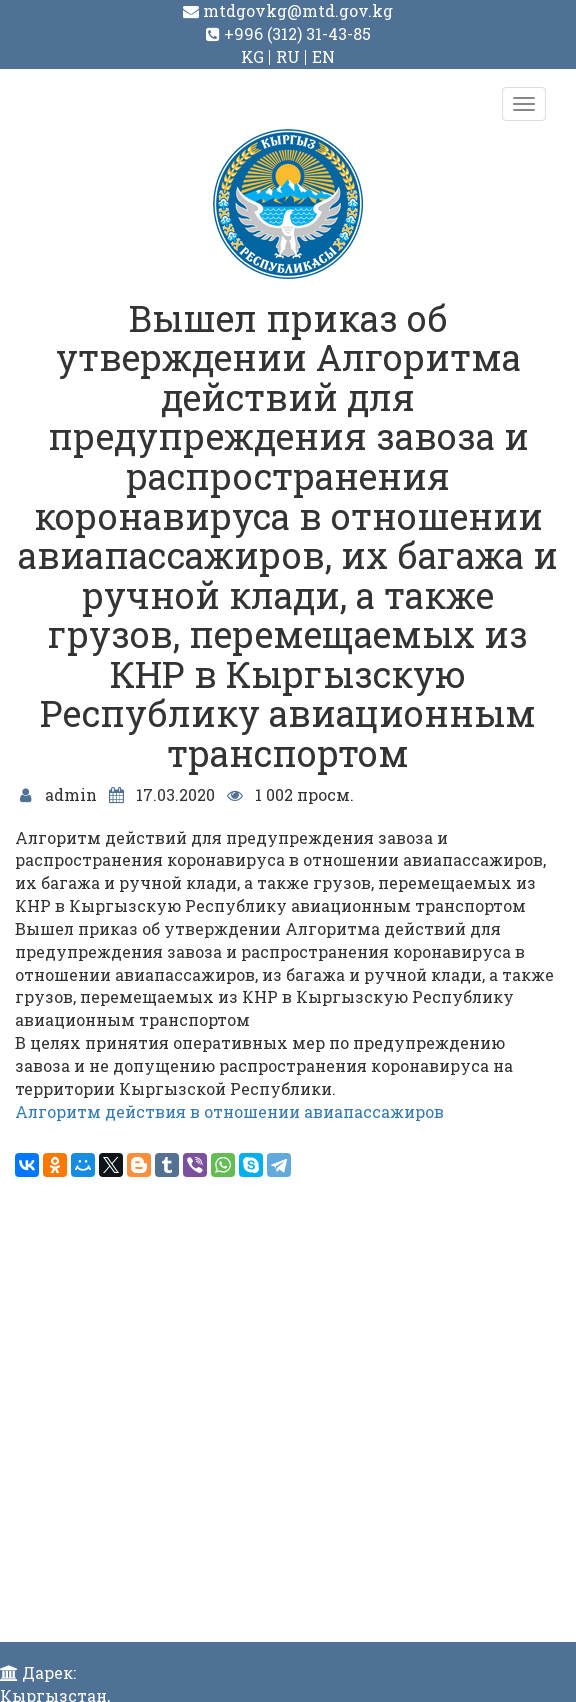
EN (323, 56)
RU (288, 56)
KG (252, 56)
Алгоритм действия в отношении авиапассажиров (229, 1111)
